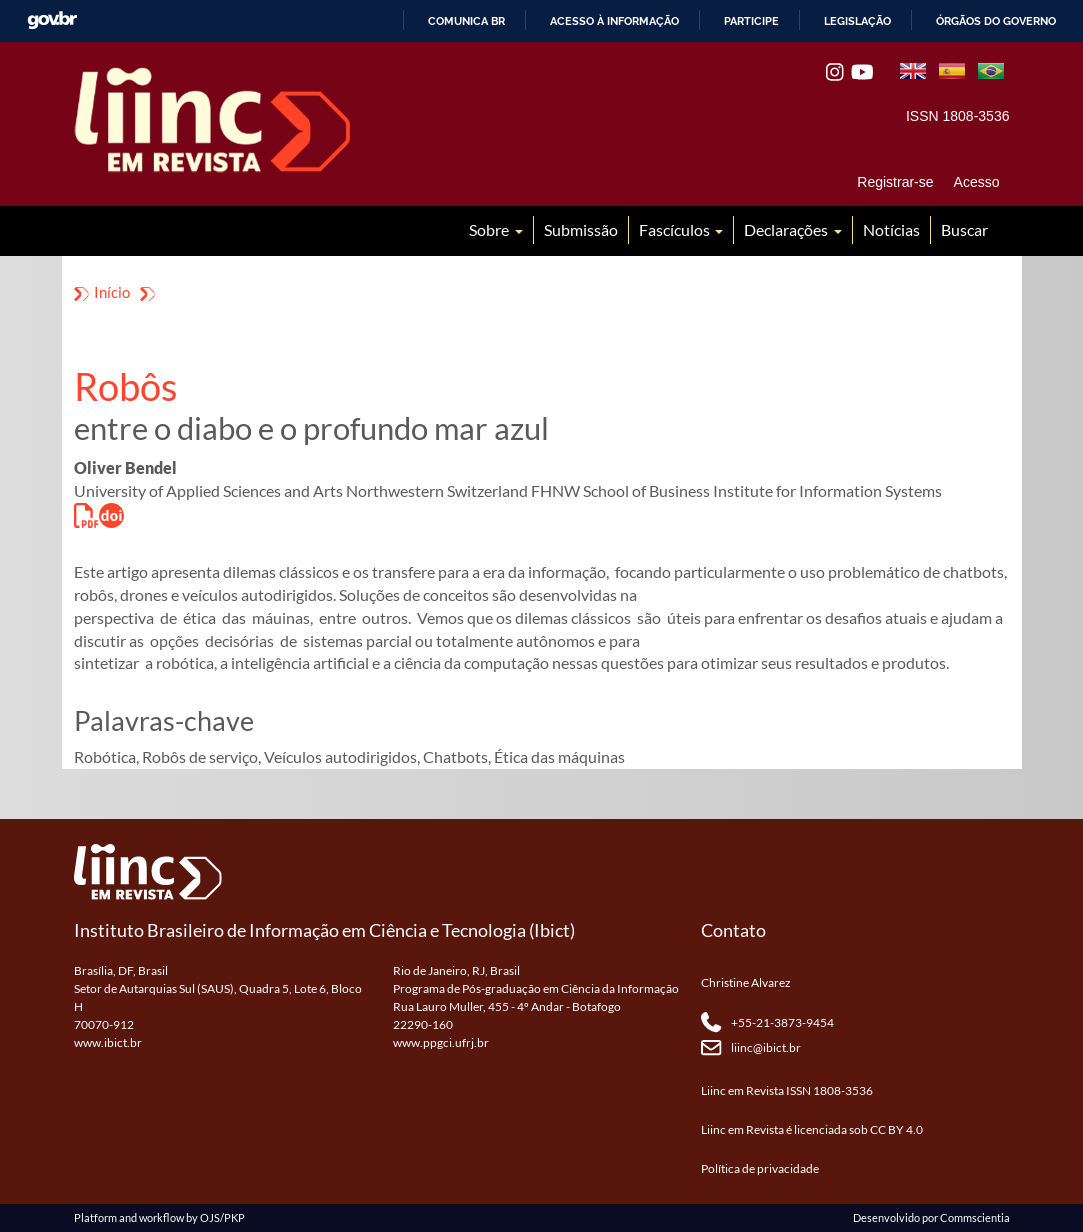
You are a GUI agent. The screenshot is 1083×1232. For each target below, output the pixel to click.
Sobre (490, 229)
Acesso (977, 182)
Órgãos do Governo (996, 21)
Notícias (891, 229)
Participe (751, 21)
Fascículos (676, 229)
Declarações (787, 229)
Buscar (964, 229)
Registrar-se (895, 182)
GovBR (52, 20)
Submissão (581, 229)
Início (112, 292)
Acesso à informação (614, 21)
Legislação (857, 21)
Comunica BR (466, 21)
